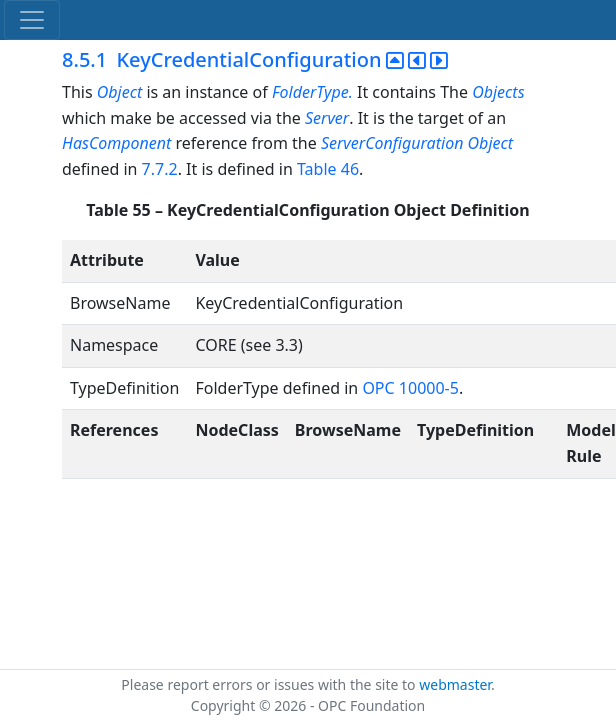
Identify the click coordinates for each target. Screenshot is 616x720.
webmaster (455, 684)
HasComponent (116, 143)
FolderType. (312, 92)
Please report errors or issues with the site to (270, 684)
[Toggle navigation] (32, 20)
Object (119, 92)
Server (327, 118)
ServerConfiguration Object (417, 143)
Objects (498, 92)
